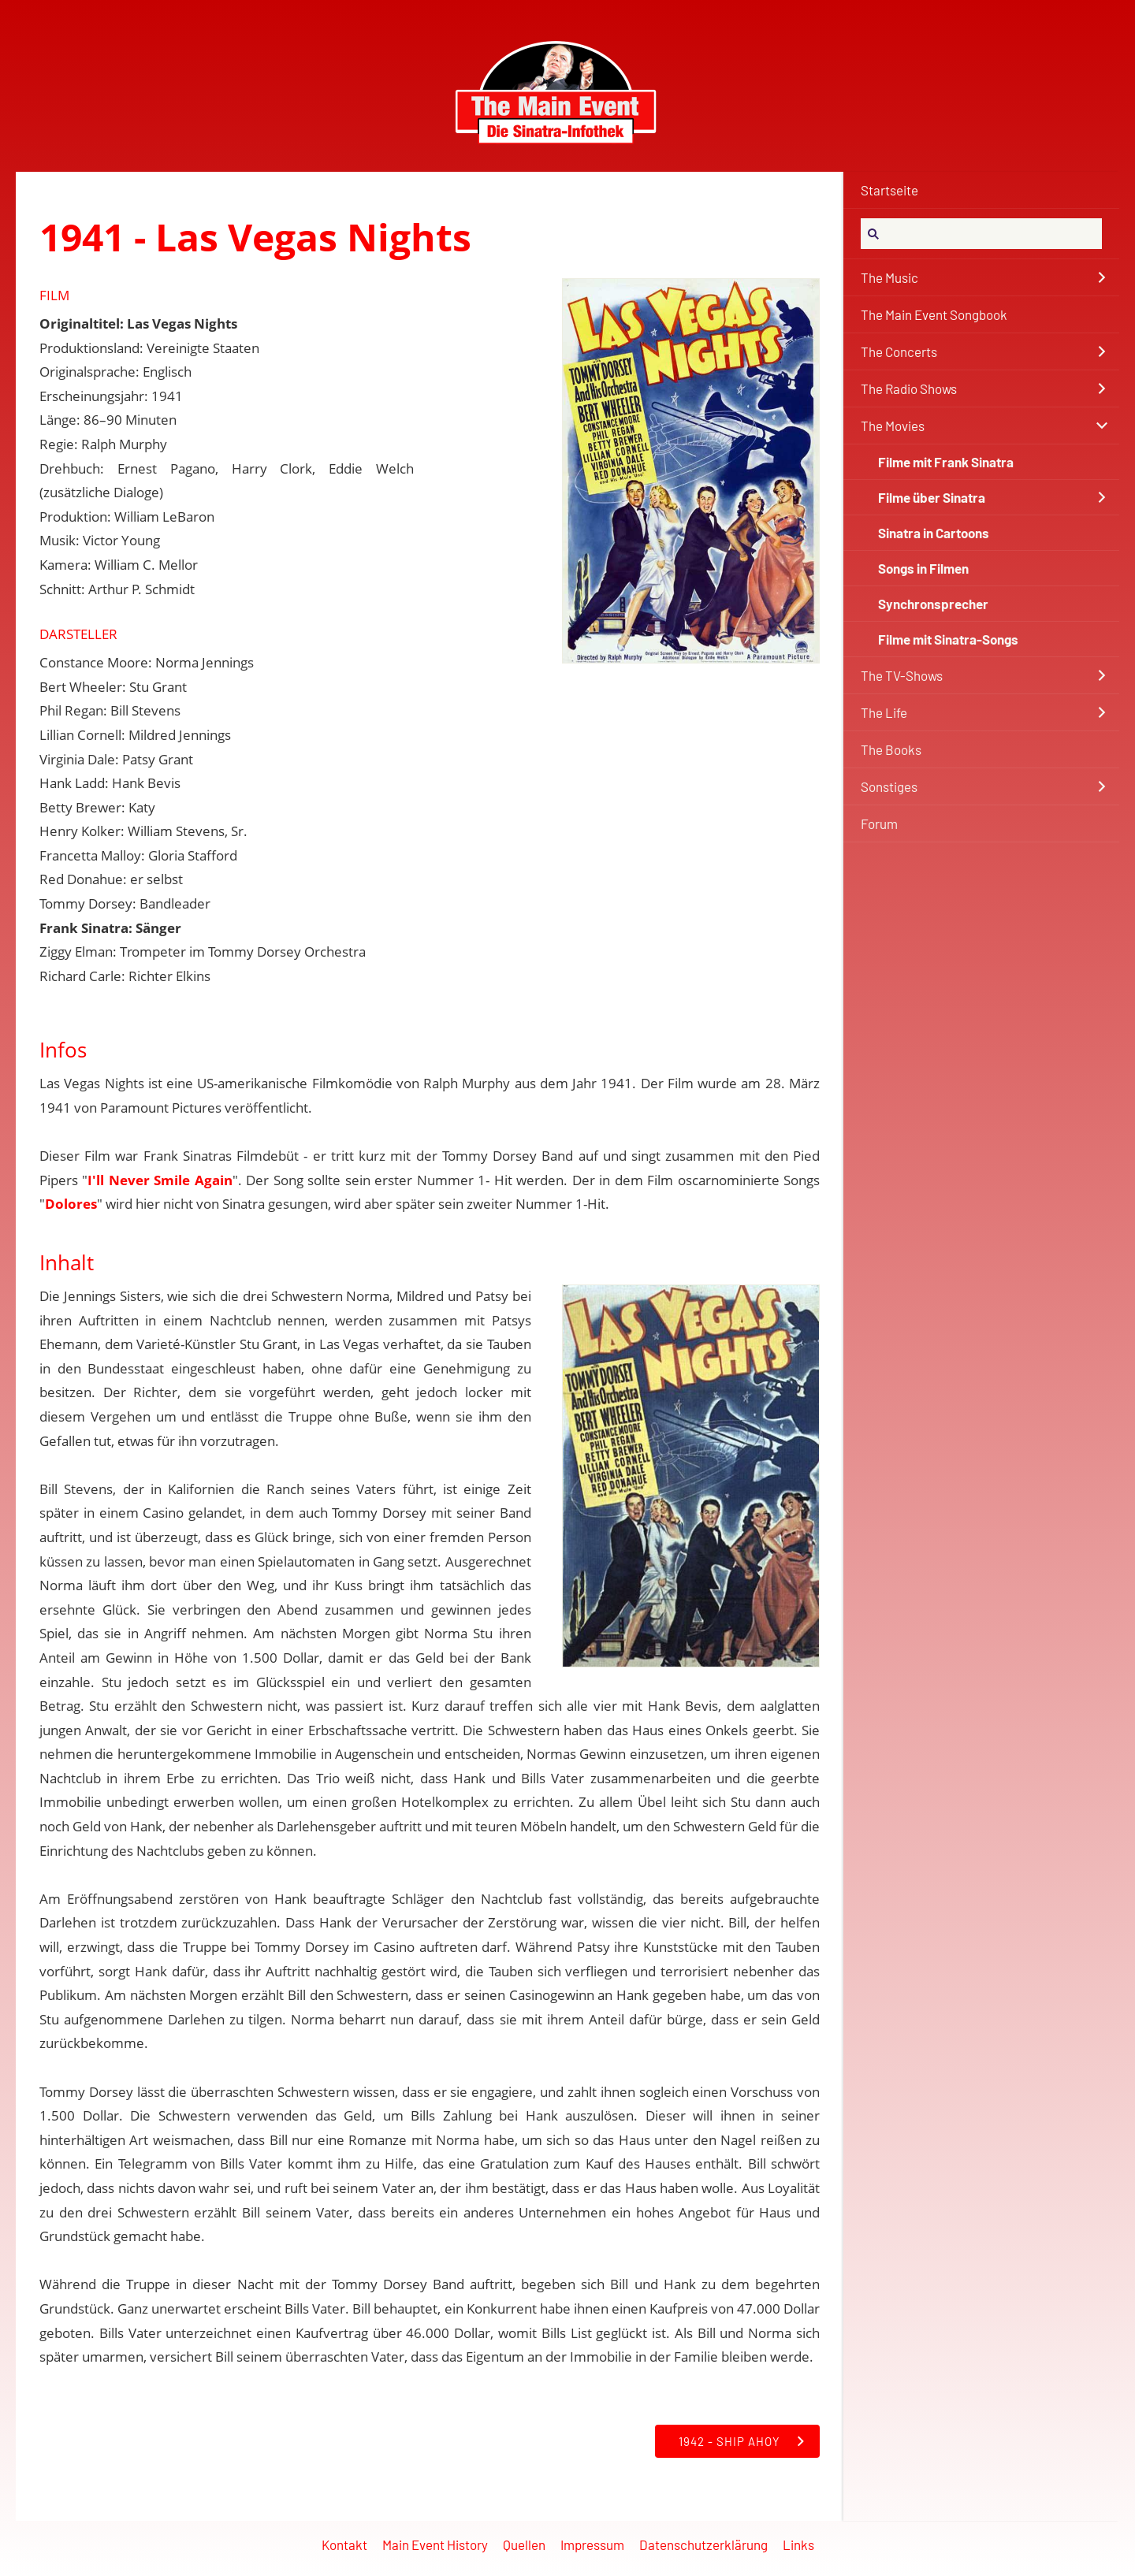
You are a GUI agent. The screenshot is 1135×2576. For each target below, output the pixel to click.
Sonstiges (889, 786)
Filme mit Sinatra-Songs (948, 639)
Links (798, 2544)
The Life (884, 712)
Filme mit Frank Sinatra (946, 462)
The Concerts (899, 351)
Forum (879, 823)
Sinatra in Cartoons (933, 533)
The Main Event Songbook (934, 314)
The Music (889, 277)
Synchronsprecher (933, 603)
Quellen (524, 2544)
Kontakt (344, 2544)
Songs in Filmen (923, 568)
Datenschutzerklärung (703, 2544)
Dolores (71, 1204)
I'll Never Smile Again (159, 1180)
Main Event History (435, 2544)
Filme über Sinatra (931, 497)
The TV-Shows (902, 675)
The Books (891, 749)
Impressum (592, 2544)
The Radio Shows (909, 388)
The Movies (893, 425)
